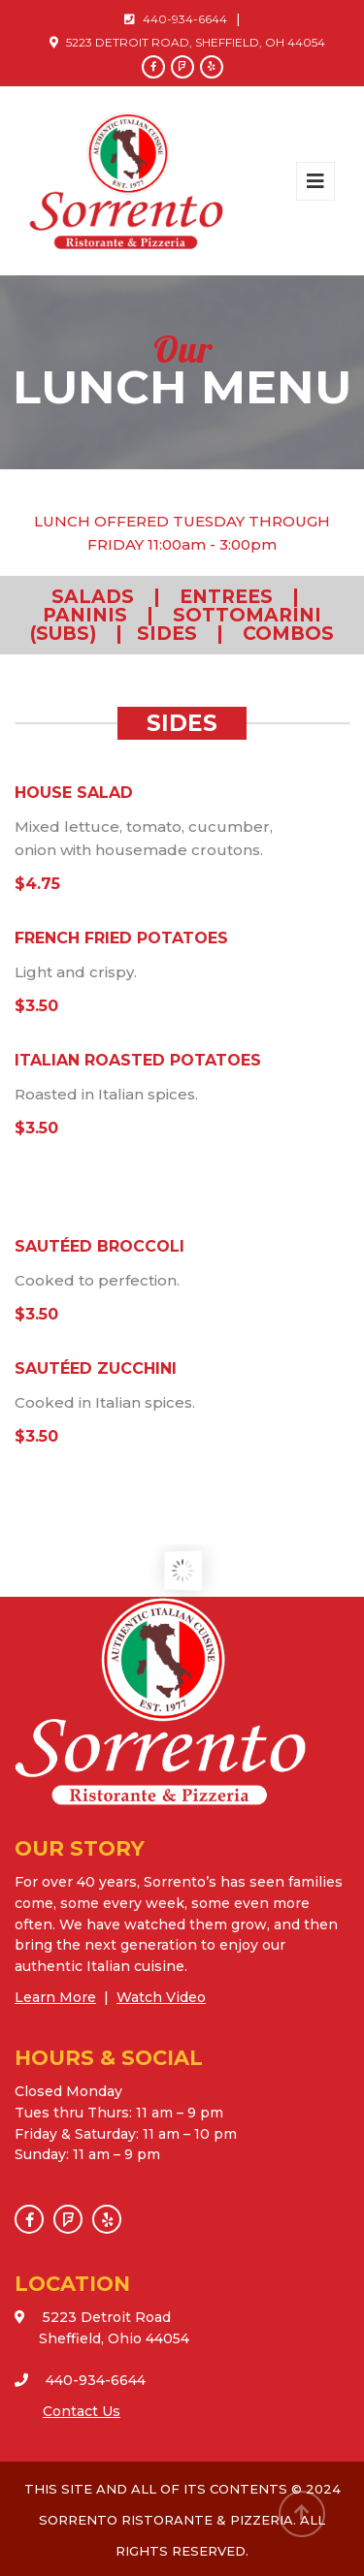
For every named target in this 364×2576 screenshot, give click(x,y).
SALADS (92, 597)
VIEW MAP (81, 2359)
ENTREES (226, 597)
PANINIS (85, 615)
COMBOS (288, 633)
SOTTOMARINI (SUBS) (175, 624)
